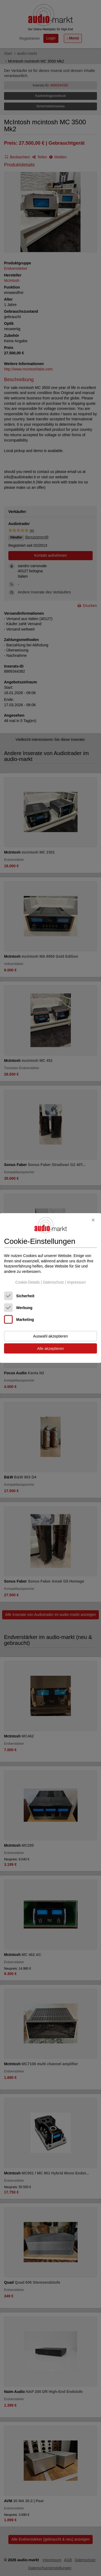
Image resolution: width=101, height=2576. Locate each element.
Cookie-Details (27, 1282)
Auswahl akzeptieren (50, 1336)
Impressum (76, 1282)
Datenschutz (53, 1282)
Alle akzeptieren (50, 1348)
